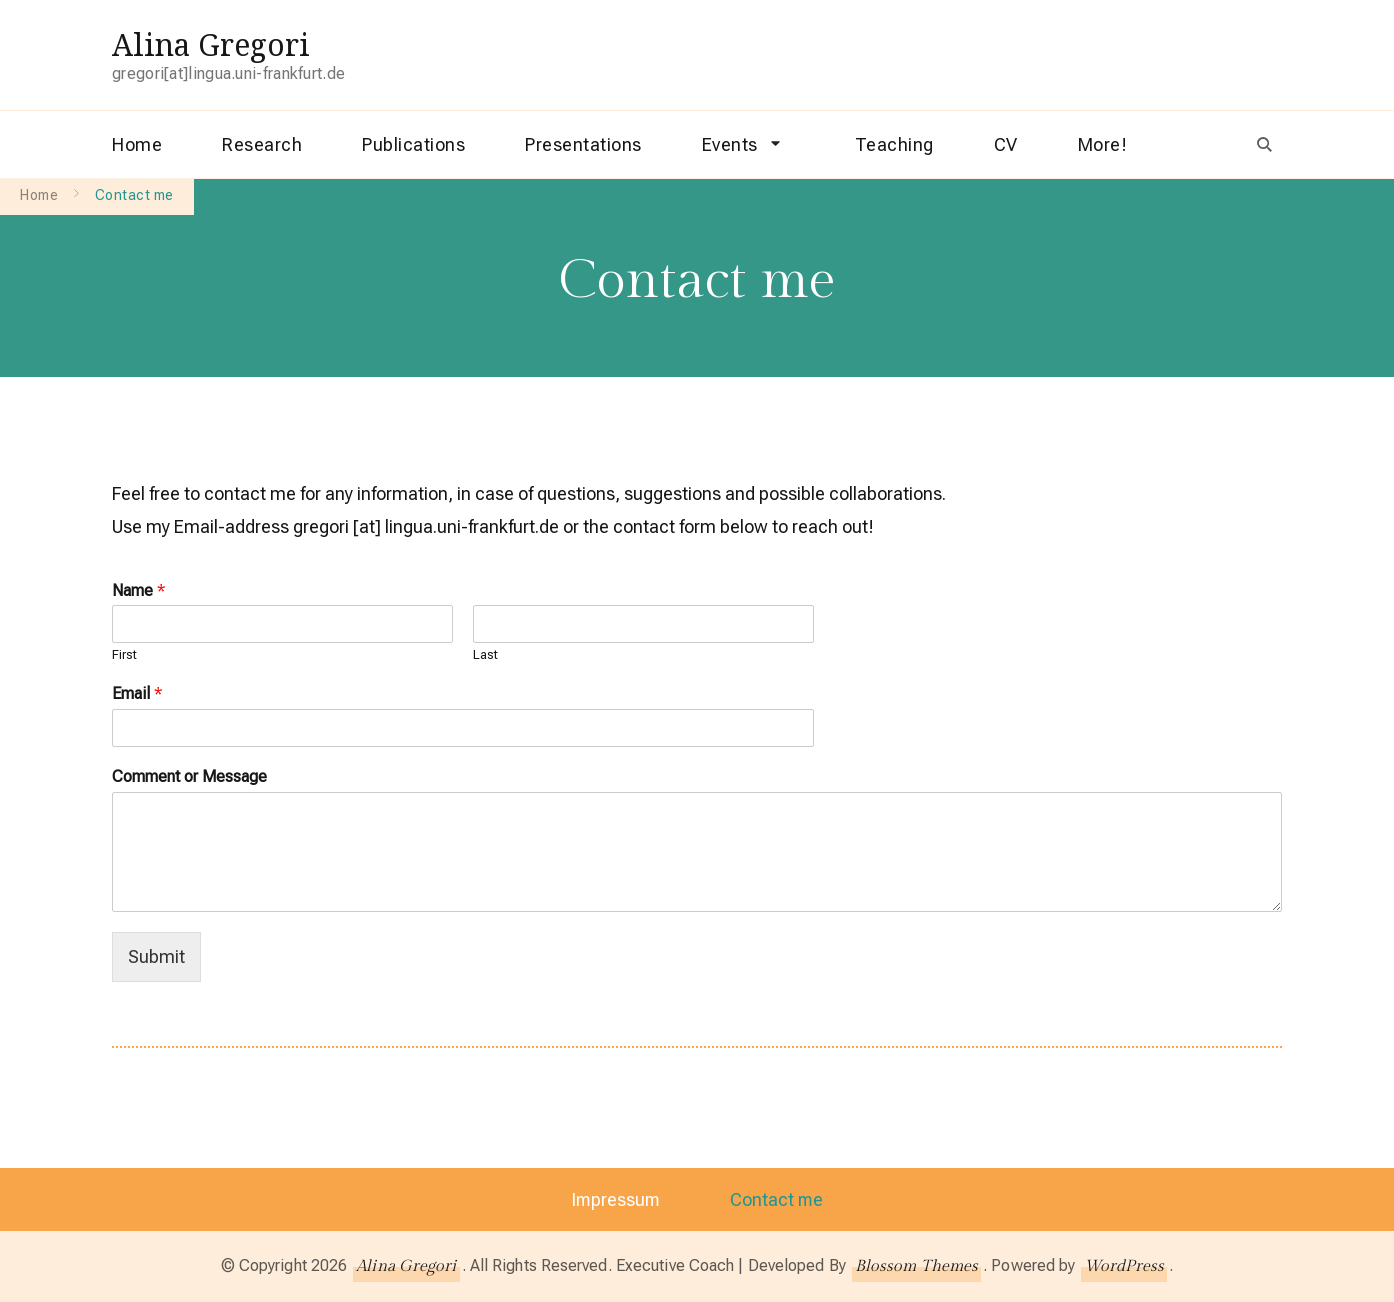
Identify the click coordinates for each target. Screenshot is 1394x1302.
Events (730, 144)
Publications (413, 144)
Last (485, 654)
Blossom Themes (916, 1266)
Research (262, 144)
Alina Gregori (211, 44)
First (124, 654)
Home (137, 144)
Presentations (583, 144)
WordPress (1125, 1266)
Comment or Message (189, 776)
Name (138, 590)
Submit (156, 956)
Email (137, 693)
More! (1103, 144)
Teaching (894, 144)
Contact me (778, 1199)
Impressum (615, 1199)
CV (1006, 144)
